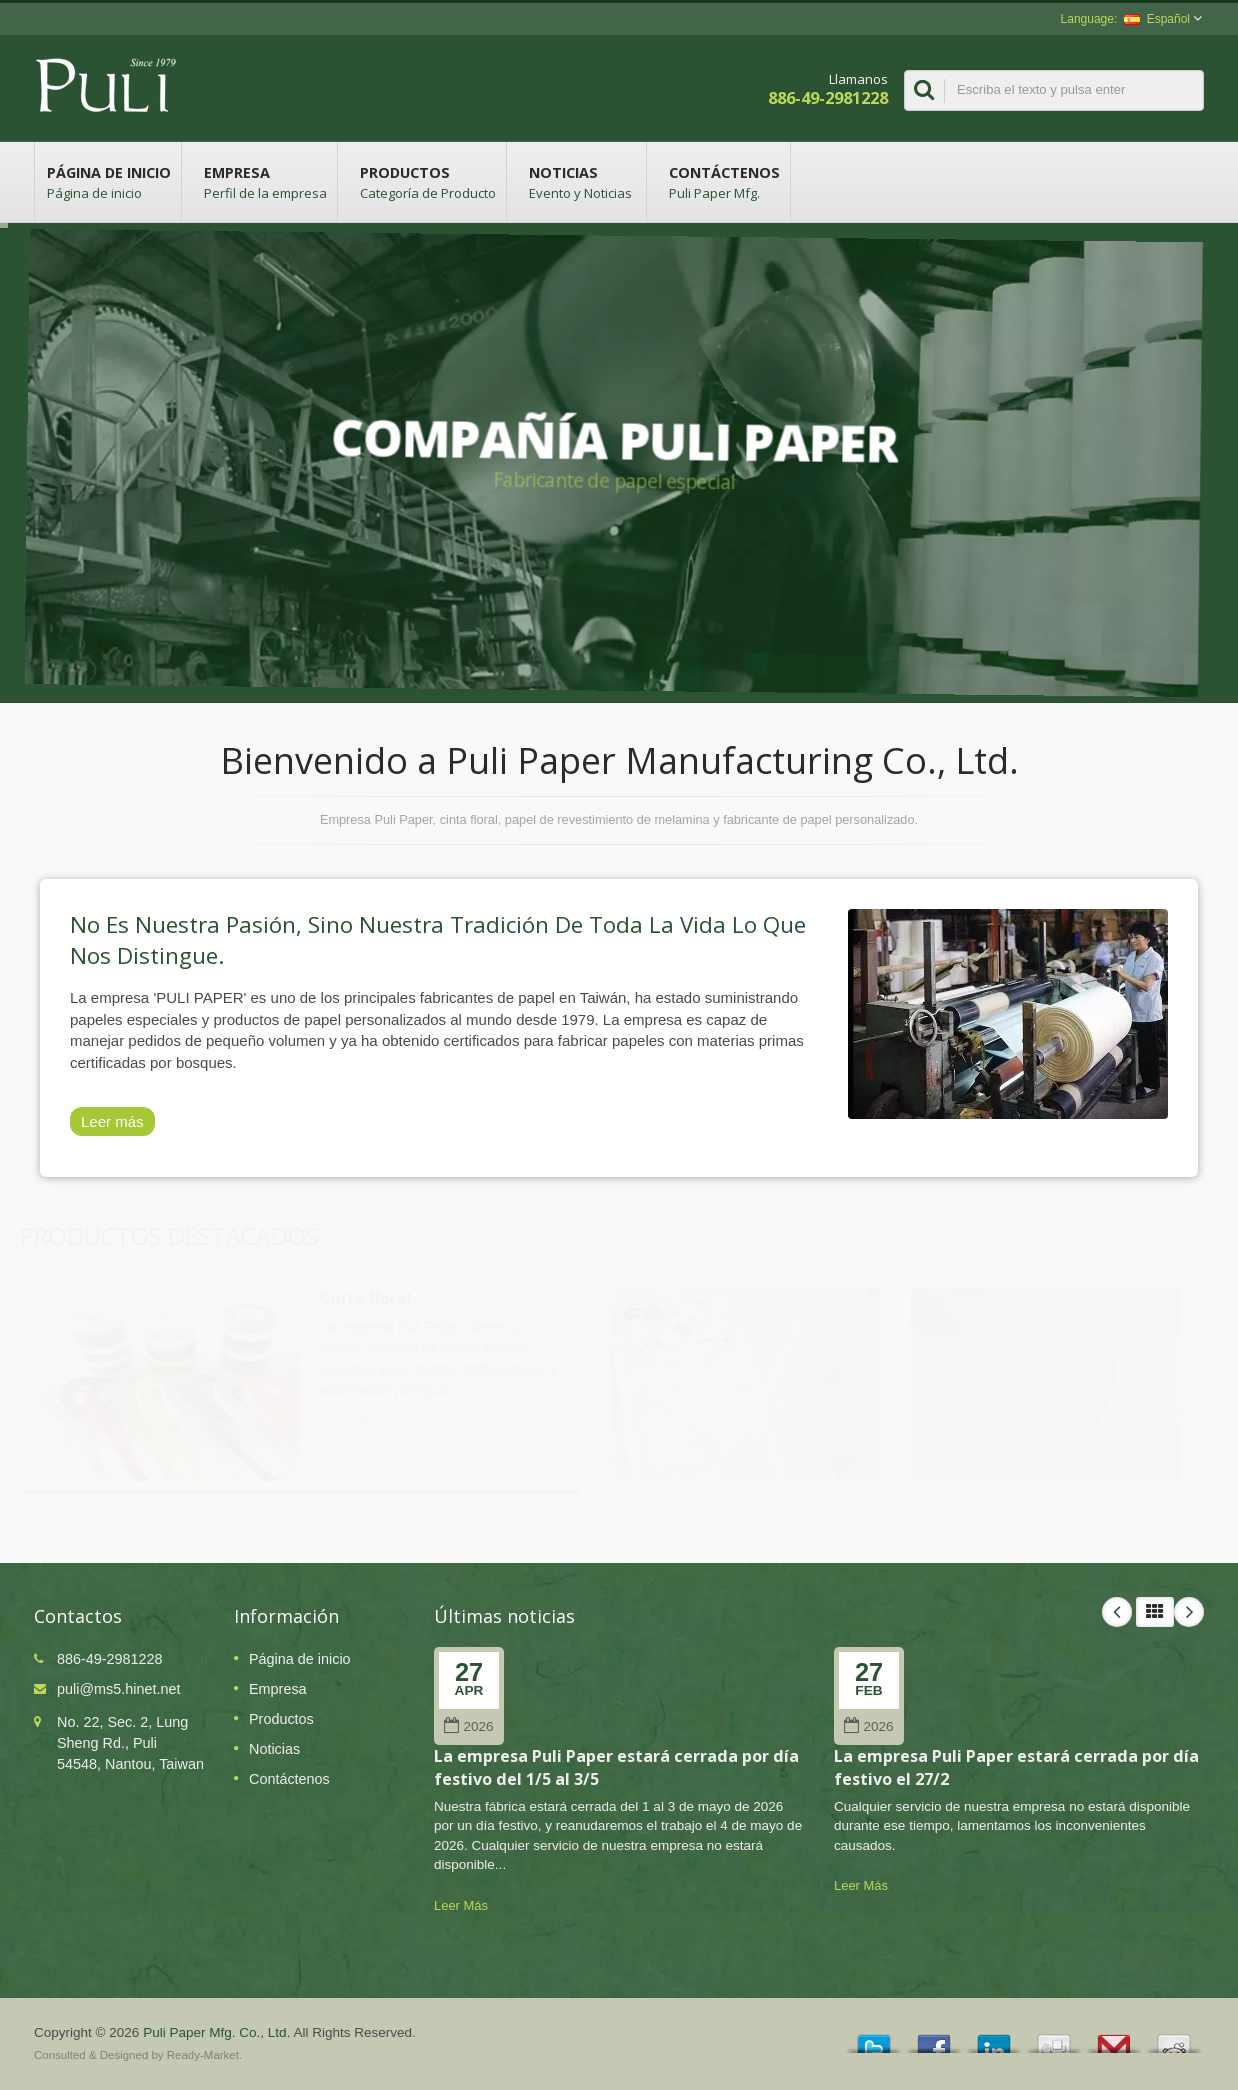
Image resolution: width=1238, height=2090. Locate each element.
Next (1189, 1612)
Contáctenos (723, 182)
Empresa (264, 182)
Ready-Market (203, 2055)
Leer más (112, 1121)
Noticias (581, 182)
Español (1157, 19)
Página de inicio (108, 182)
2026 (468, 1726)
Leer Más (461, 1905)
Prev (1117, 1612)
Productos (427, 182)
